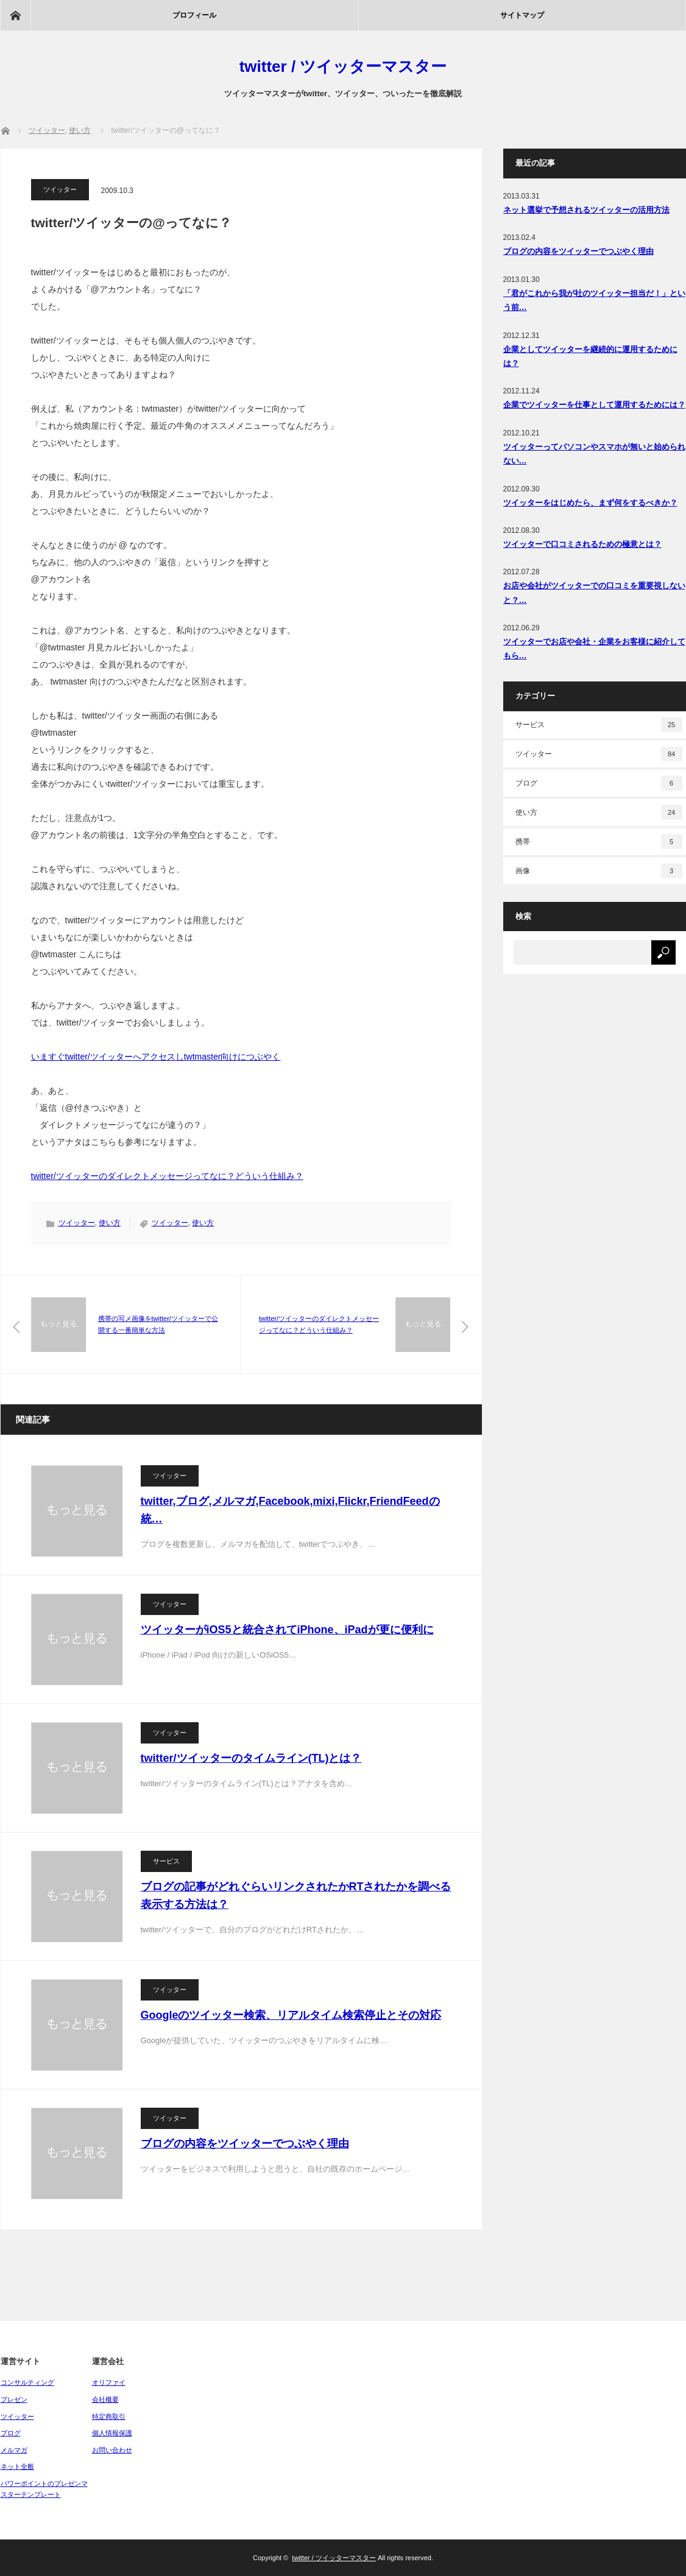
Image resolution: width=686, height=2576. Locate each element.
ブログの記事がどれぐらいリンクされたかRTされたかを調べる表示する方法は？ (296, 1895)
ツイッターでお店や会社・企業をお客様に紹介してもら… (594, 648)
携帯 (598, 841)
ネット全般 (17, 2466)
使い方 (110, 1223)
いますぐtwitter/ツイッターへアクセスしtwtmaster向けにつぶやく (156, 1056)
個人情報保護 (112, 2433)
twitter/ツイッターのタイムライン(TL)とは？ (251, 1758)
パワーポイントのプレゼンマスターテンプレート (44, 2489)
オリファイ (109, 2382)
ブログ (598, 783)
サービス (166, 1861)
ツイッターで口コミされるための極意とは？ (582, 544)
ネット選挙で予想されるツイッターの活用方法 (586, 209)
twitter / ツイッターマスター (343, 66)
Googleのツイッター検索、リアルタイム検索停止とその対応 (291, 2015)
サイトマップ (522, 15)
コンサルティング (27, 2382)
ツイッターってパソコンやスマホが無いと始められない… (594, 453)
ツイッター (60, 189)
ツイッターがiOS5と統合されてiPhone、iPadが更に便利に (287, 1630)
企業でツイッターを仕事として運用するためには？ (594, 404)
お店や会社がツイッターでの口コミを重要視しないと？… (594, 592)
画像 (598, 871)
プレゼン (14, 2399)
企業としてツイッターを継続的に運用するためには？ (590, 356)
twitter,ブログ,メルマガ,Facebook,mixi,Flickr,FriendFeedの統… (290, 1510)
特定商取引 (109, 2416)
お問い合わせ (112, 2450)
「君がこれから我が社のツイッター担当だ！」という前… (594, 300)
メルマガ (14, 2450)
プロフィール (194, 15)
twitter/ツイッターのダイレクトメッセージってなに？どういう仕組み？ (167, 1176)
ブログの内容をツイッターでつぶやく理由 (245, 2144)
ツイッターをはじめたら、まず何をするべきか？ (590, 502)
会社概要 (105, 2399)
